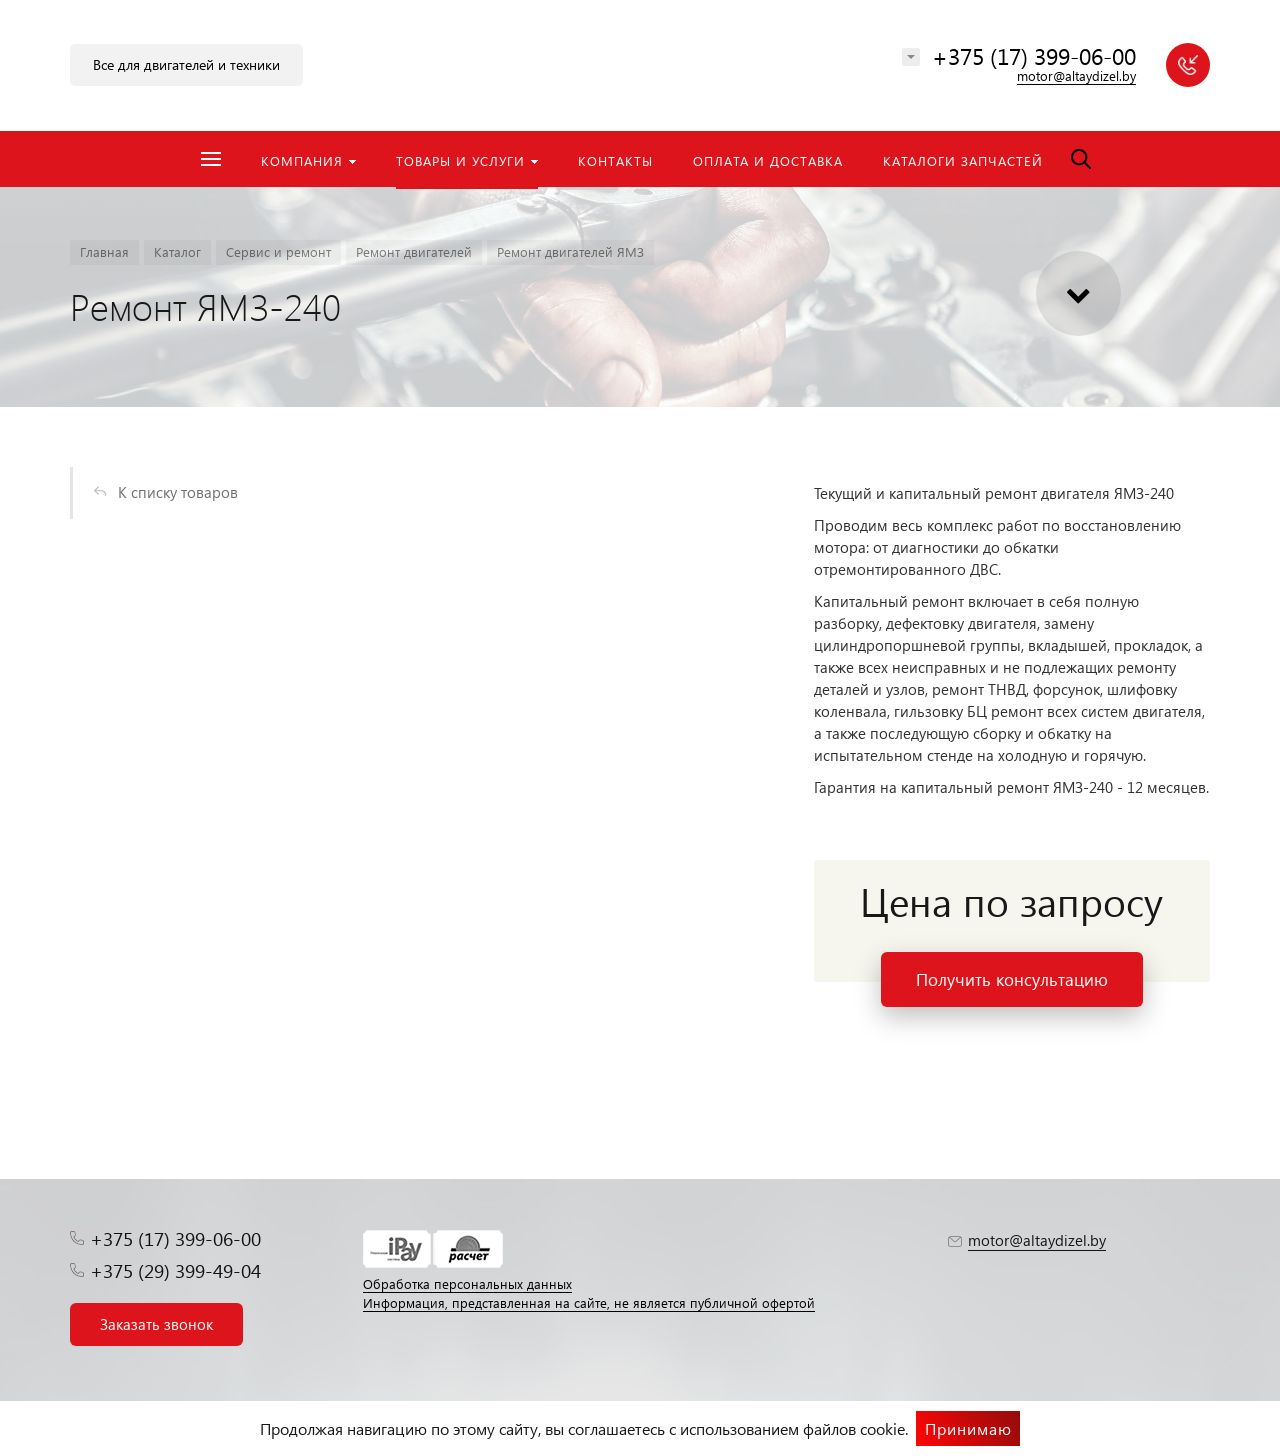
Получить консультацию (1012, 979)
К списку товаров (178, 492)
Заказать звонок (156, 1324)
